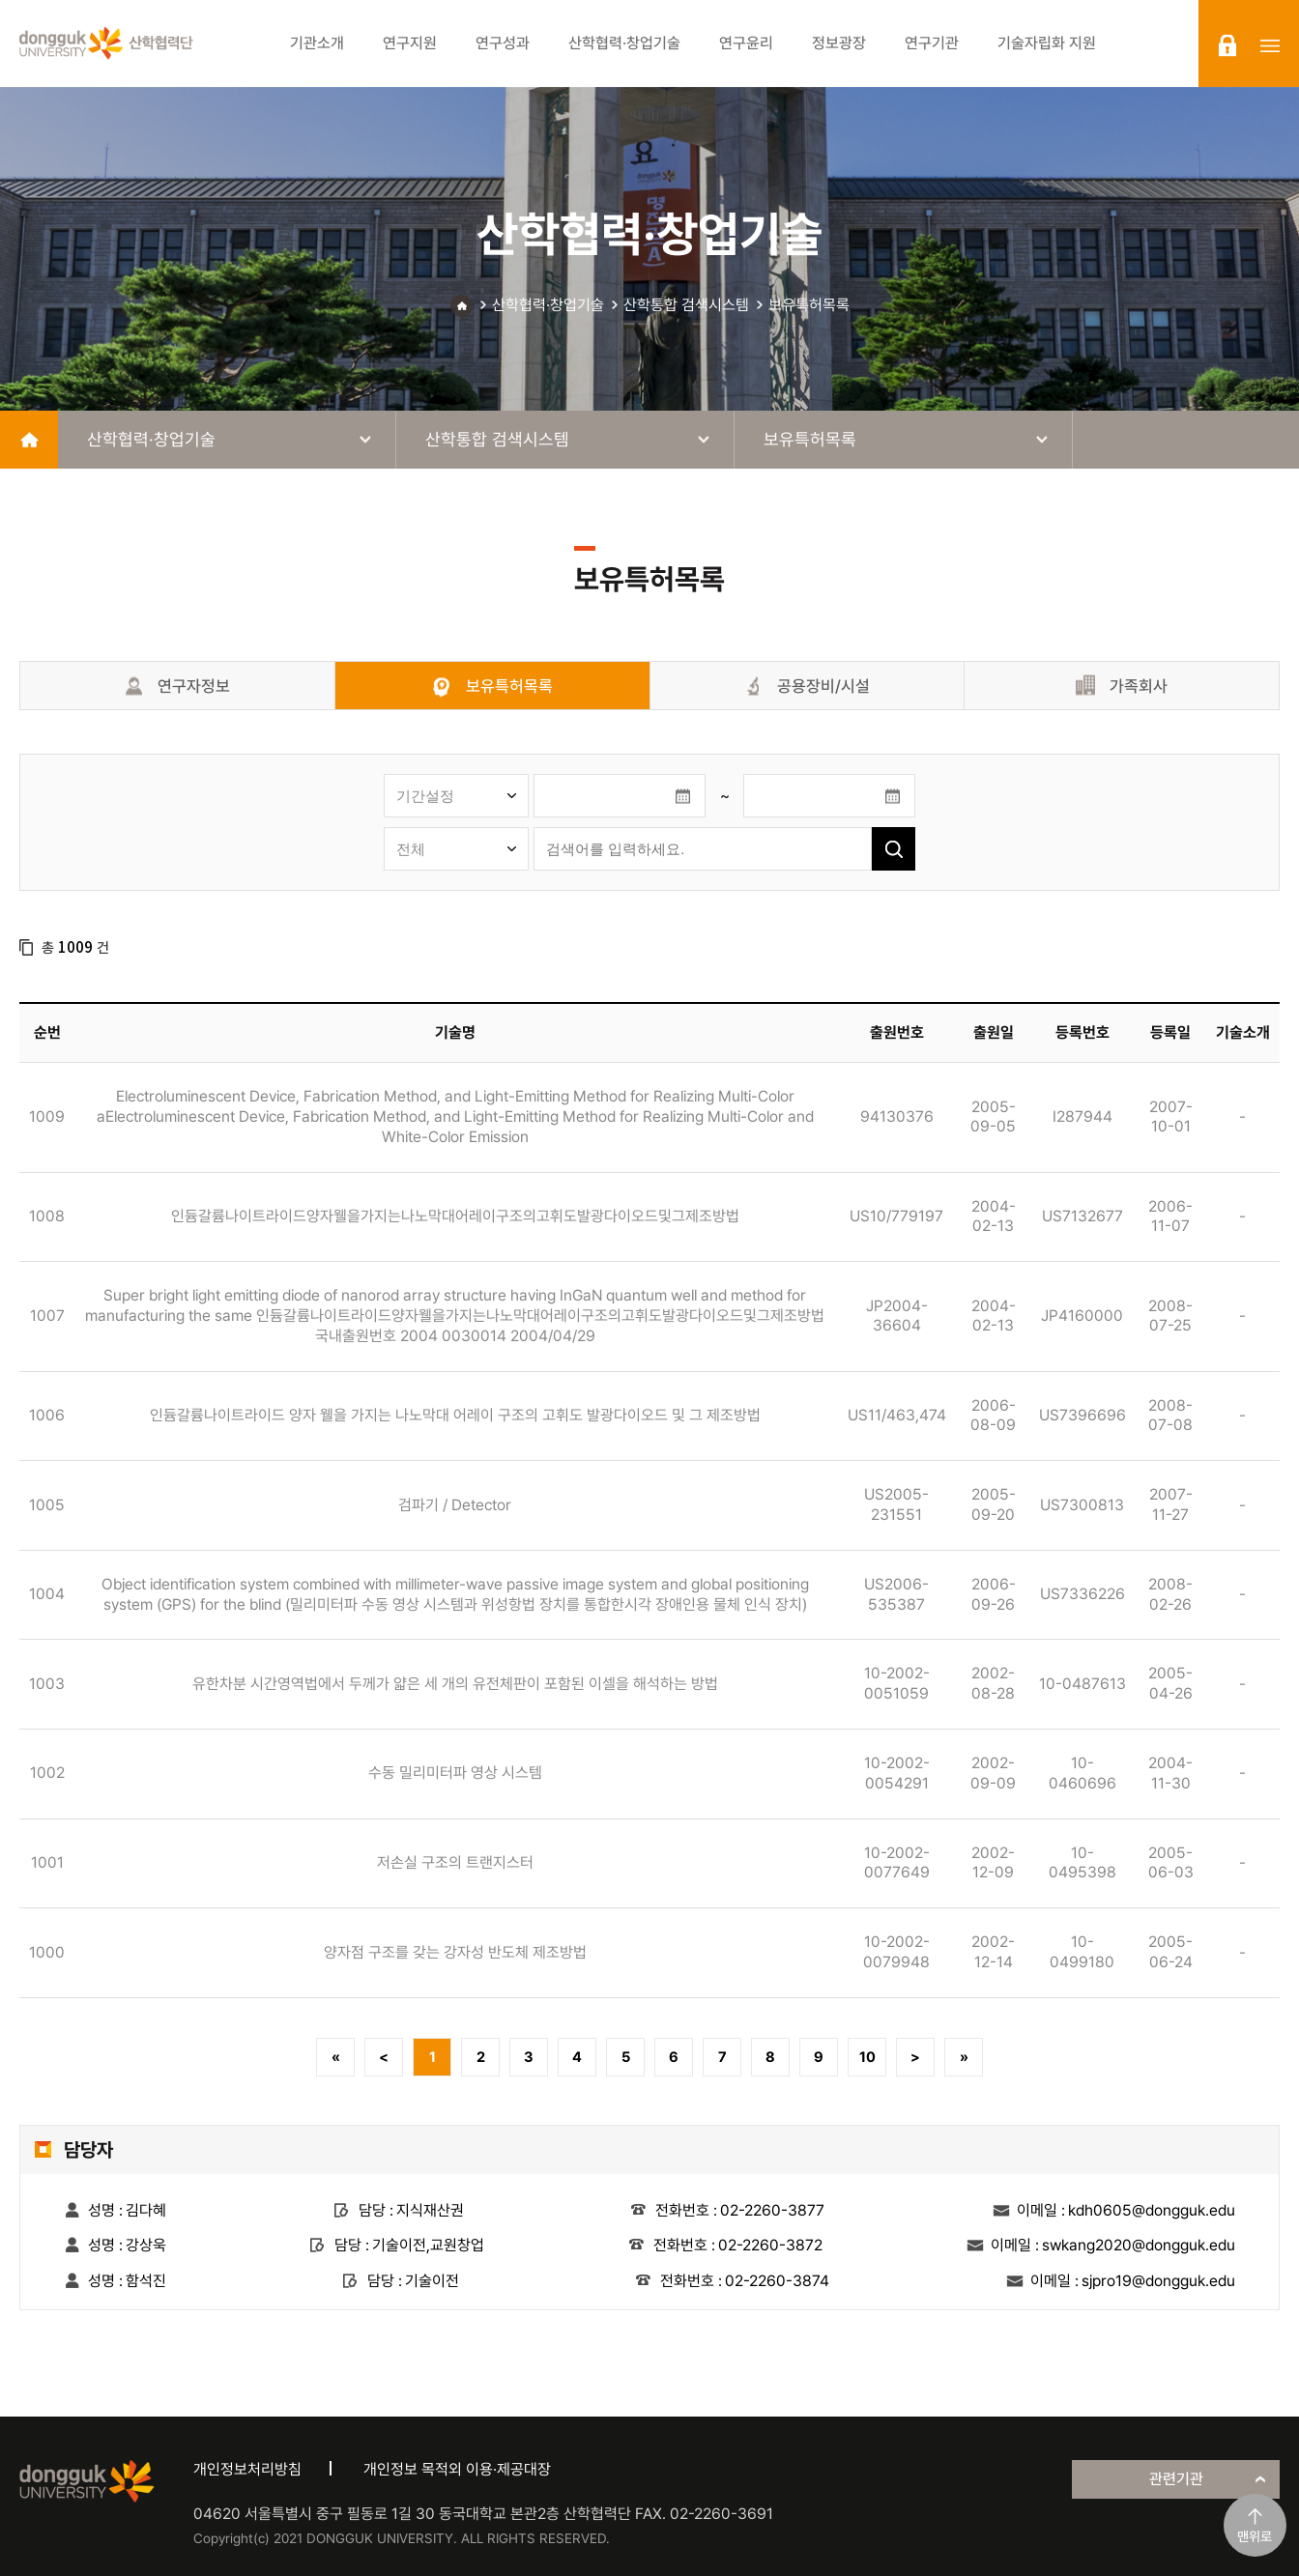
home (29, 440)
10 (867, 2057)
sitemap (1270, 45)
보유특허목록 (809, 305)
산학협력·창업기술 (548, 305)
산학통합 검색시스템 (686, 305)
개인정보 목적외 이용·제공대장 (457, 2469)
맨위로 (1254, 2536)
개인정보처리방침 (247, 2469)
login (1227, 45)
